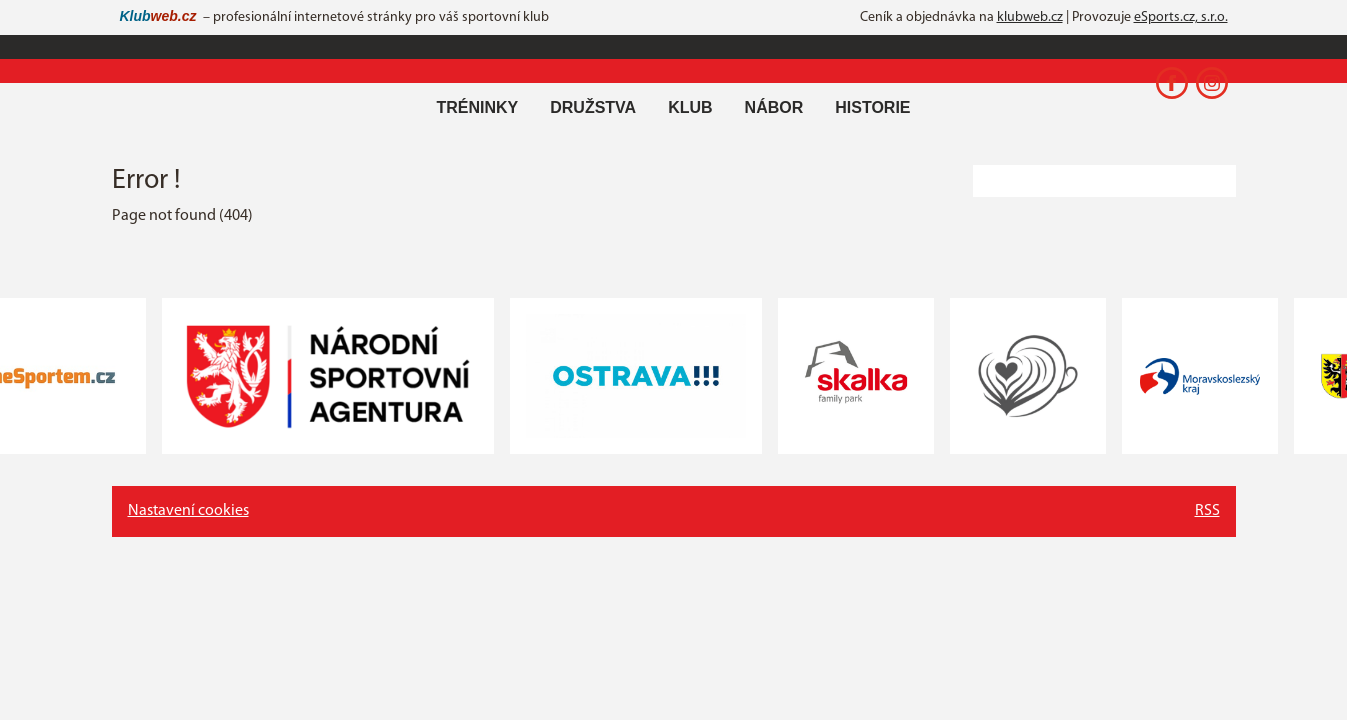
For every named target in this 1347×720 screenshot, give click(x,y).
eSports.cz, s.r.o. (1181, 17)
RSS (1207, 511)
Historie (872, 107)
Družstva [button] (593, 107)
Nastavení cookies (188, 511)
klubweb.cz (1030, 17)
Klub (690, 107)
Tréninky (477, 107)
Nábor (774, 107)
